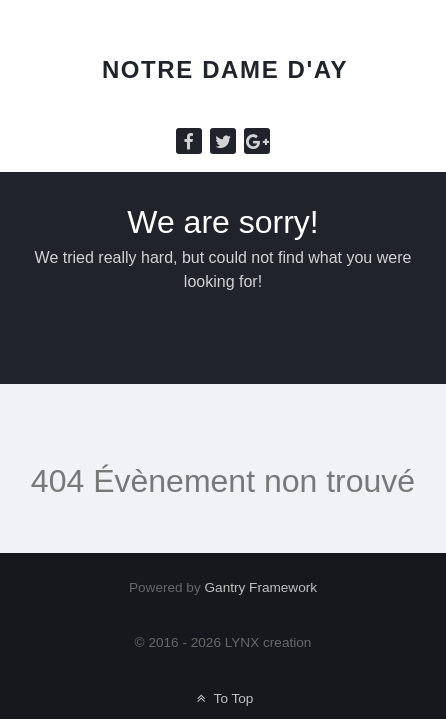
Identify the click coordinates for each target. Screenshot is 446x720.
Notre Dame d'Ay (225, 69)
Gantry (261, 587)
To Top (223, 698)
